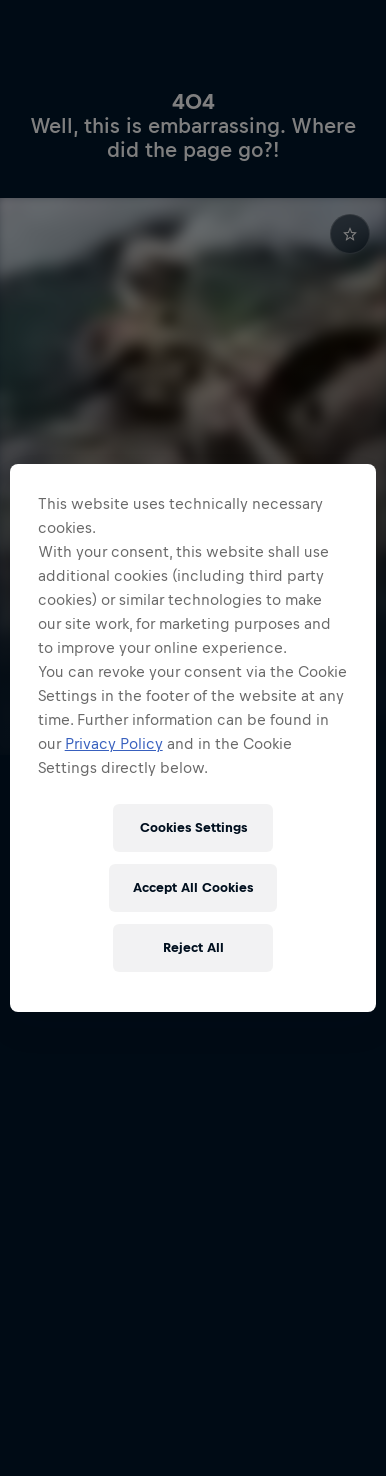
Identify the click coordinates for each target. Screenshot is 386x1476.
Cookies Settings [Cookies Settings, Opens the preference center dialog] (193, 827)
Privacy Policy (114, 743)
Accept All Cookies (193, 887)
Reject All (193, 947)
